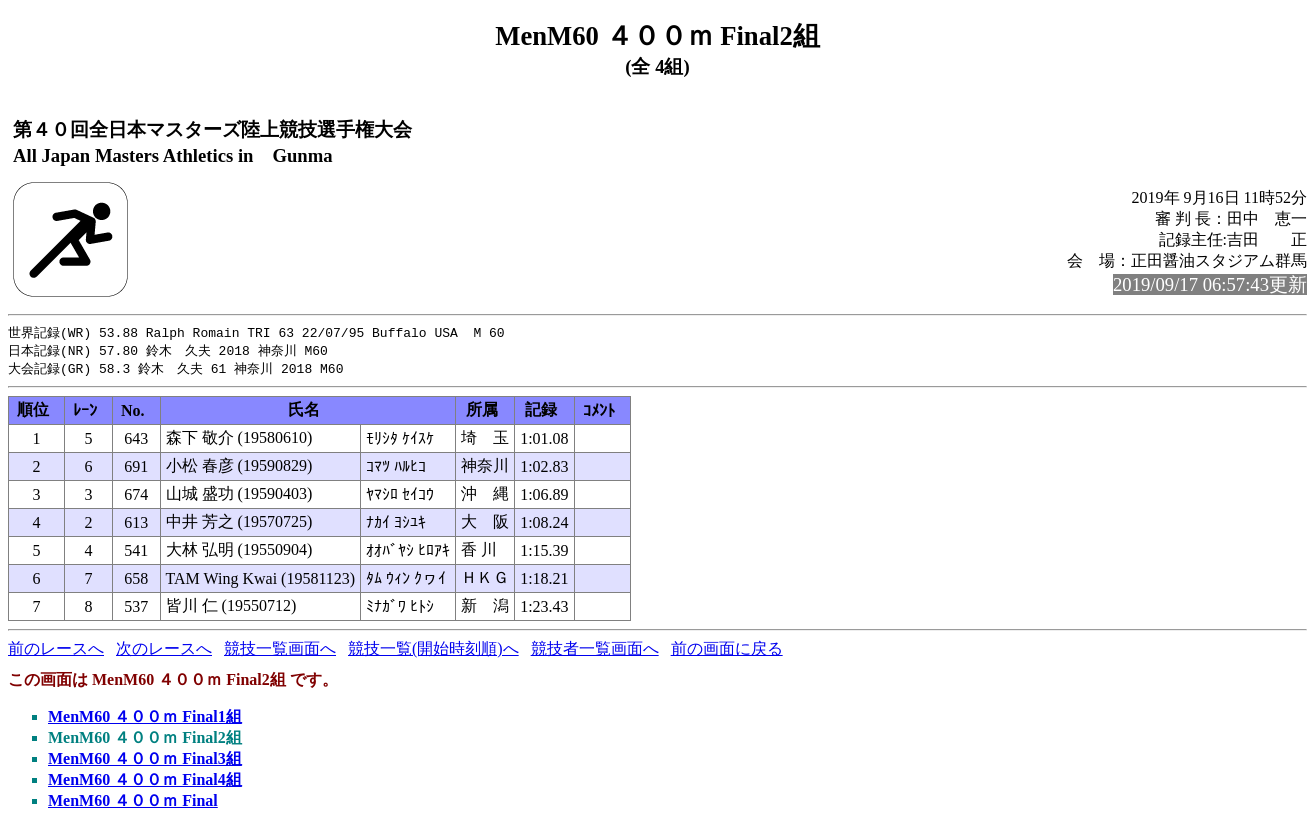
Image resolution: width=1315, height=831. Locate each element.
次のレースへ (164, 651)
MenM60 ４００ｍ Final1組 (145, 719)
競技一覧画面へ (280, 651)
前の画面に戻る (727, 651)
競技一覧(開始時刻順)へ (433, 651)
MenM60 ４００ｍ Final (133, 803)
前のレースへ (56, 651)
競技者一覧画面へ (595, 651)
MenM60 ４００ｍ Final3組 (145, 761)
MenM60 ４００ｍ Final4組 (145, 782)
